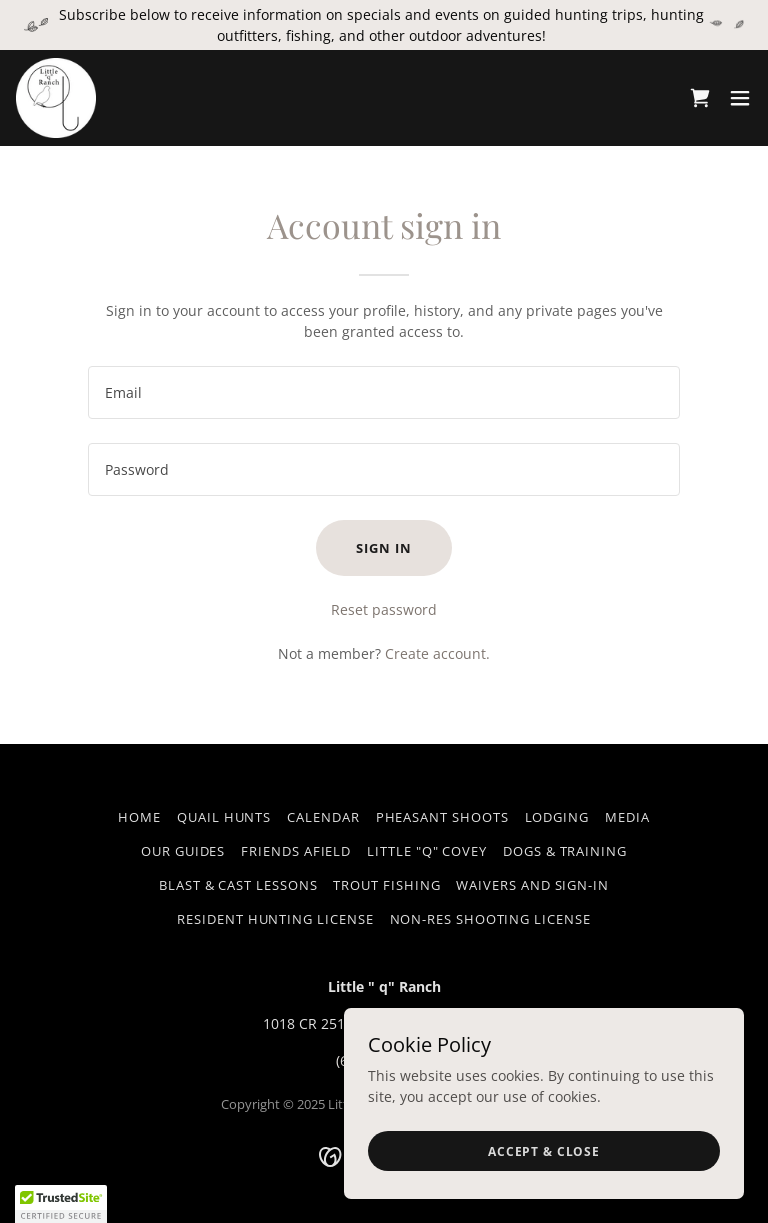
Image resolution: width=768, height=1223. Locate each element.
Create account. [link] (437, 653)
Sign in (383, 548)
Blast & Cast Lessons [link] (238, 885)
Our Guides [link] (183, 851)
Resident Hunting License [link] (275, 919)
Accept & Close (544, 1151)
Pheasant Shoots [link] (442, 817)
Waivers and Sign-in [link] (532, 885)
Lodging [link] (557, 817)
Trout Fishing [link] (386, 885)
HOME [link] (139, 817)
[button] (740, 98)
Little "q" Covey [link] (427, 851)
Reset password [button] (384, 609)
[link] (56, 98)
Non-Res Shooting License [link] (490, 919)
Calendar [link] (323, 817)
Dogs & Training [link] (565, 851)
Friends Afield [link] (296, 851)
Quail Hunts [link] (224, 817)
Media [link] (627, 817)
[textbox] (384, 392)
